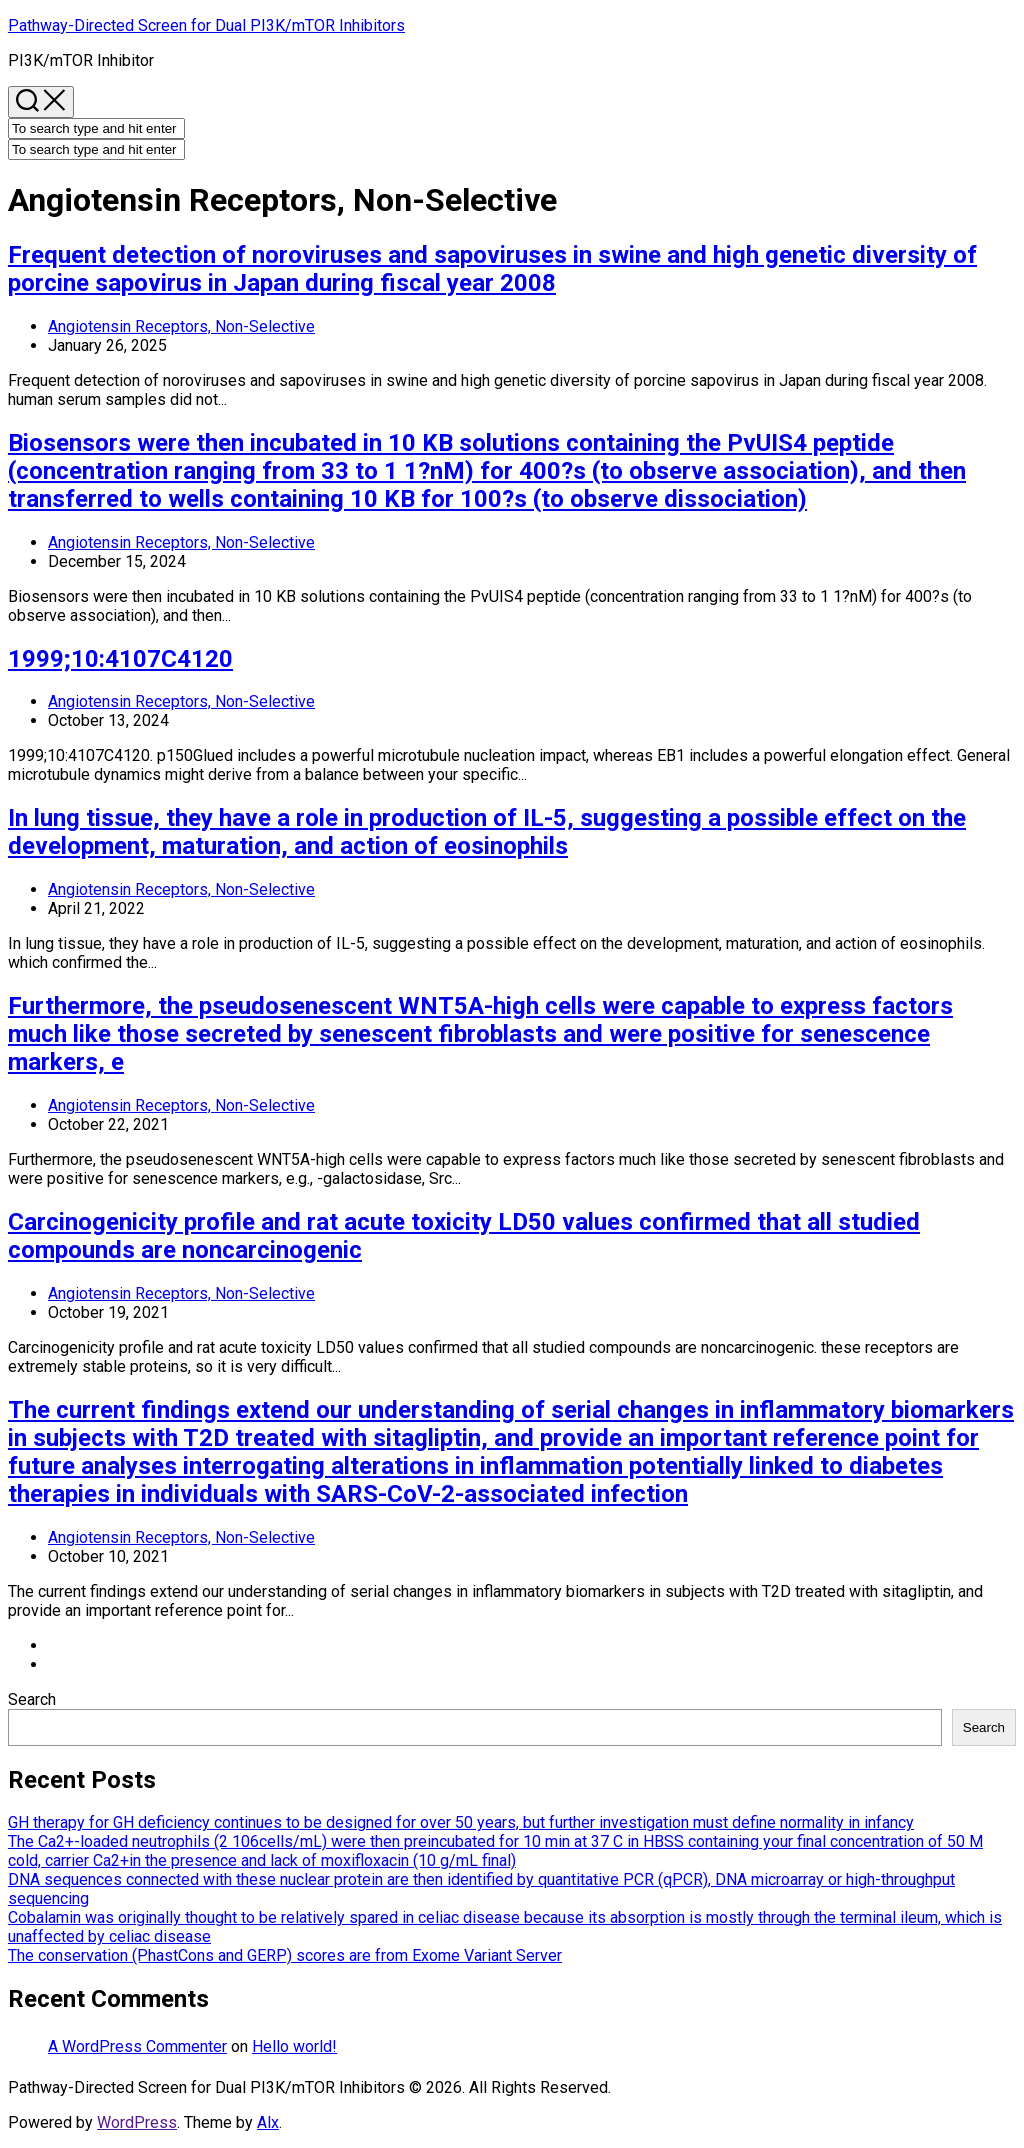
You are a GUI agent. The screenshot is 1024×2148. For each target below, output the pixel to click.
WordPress (137, 2122)
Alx (268, 2122)
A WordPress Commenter (137, 2046)
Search (32, 1699)
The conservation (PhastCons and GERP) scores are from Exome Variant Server (285, 1955)
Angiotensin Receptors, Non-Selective (181, 326)
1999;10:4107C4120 (120, 659)
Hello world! (294, 2046)
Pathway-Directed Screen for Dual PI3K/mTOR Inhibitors (206, 25)
